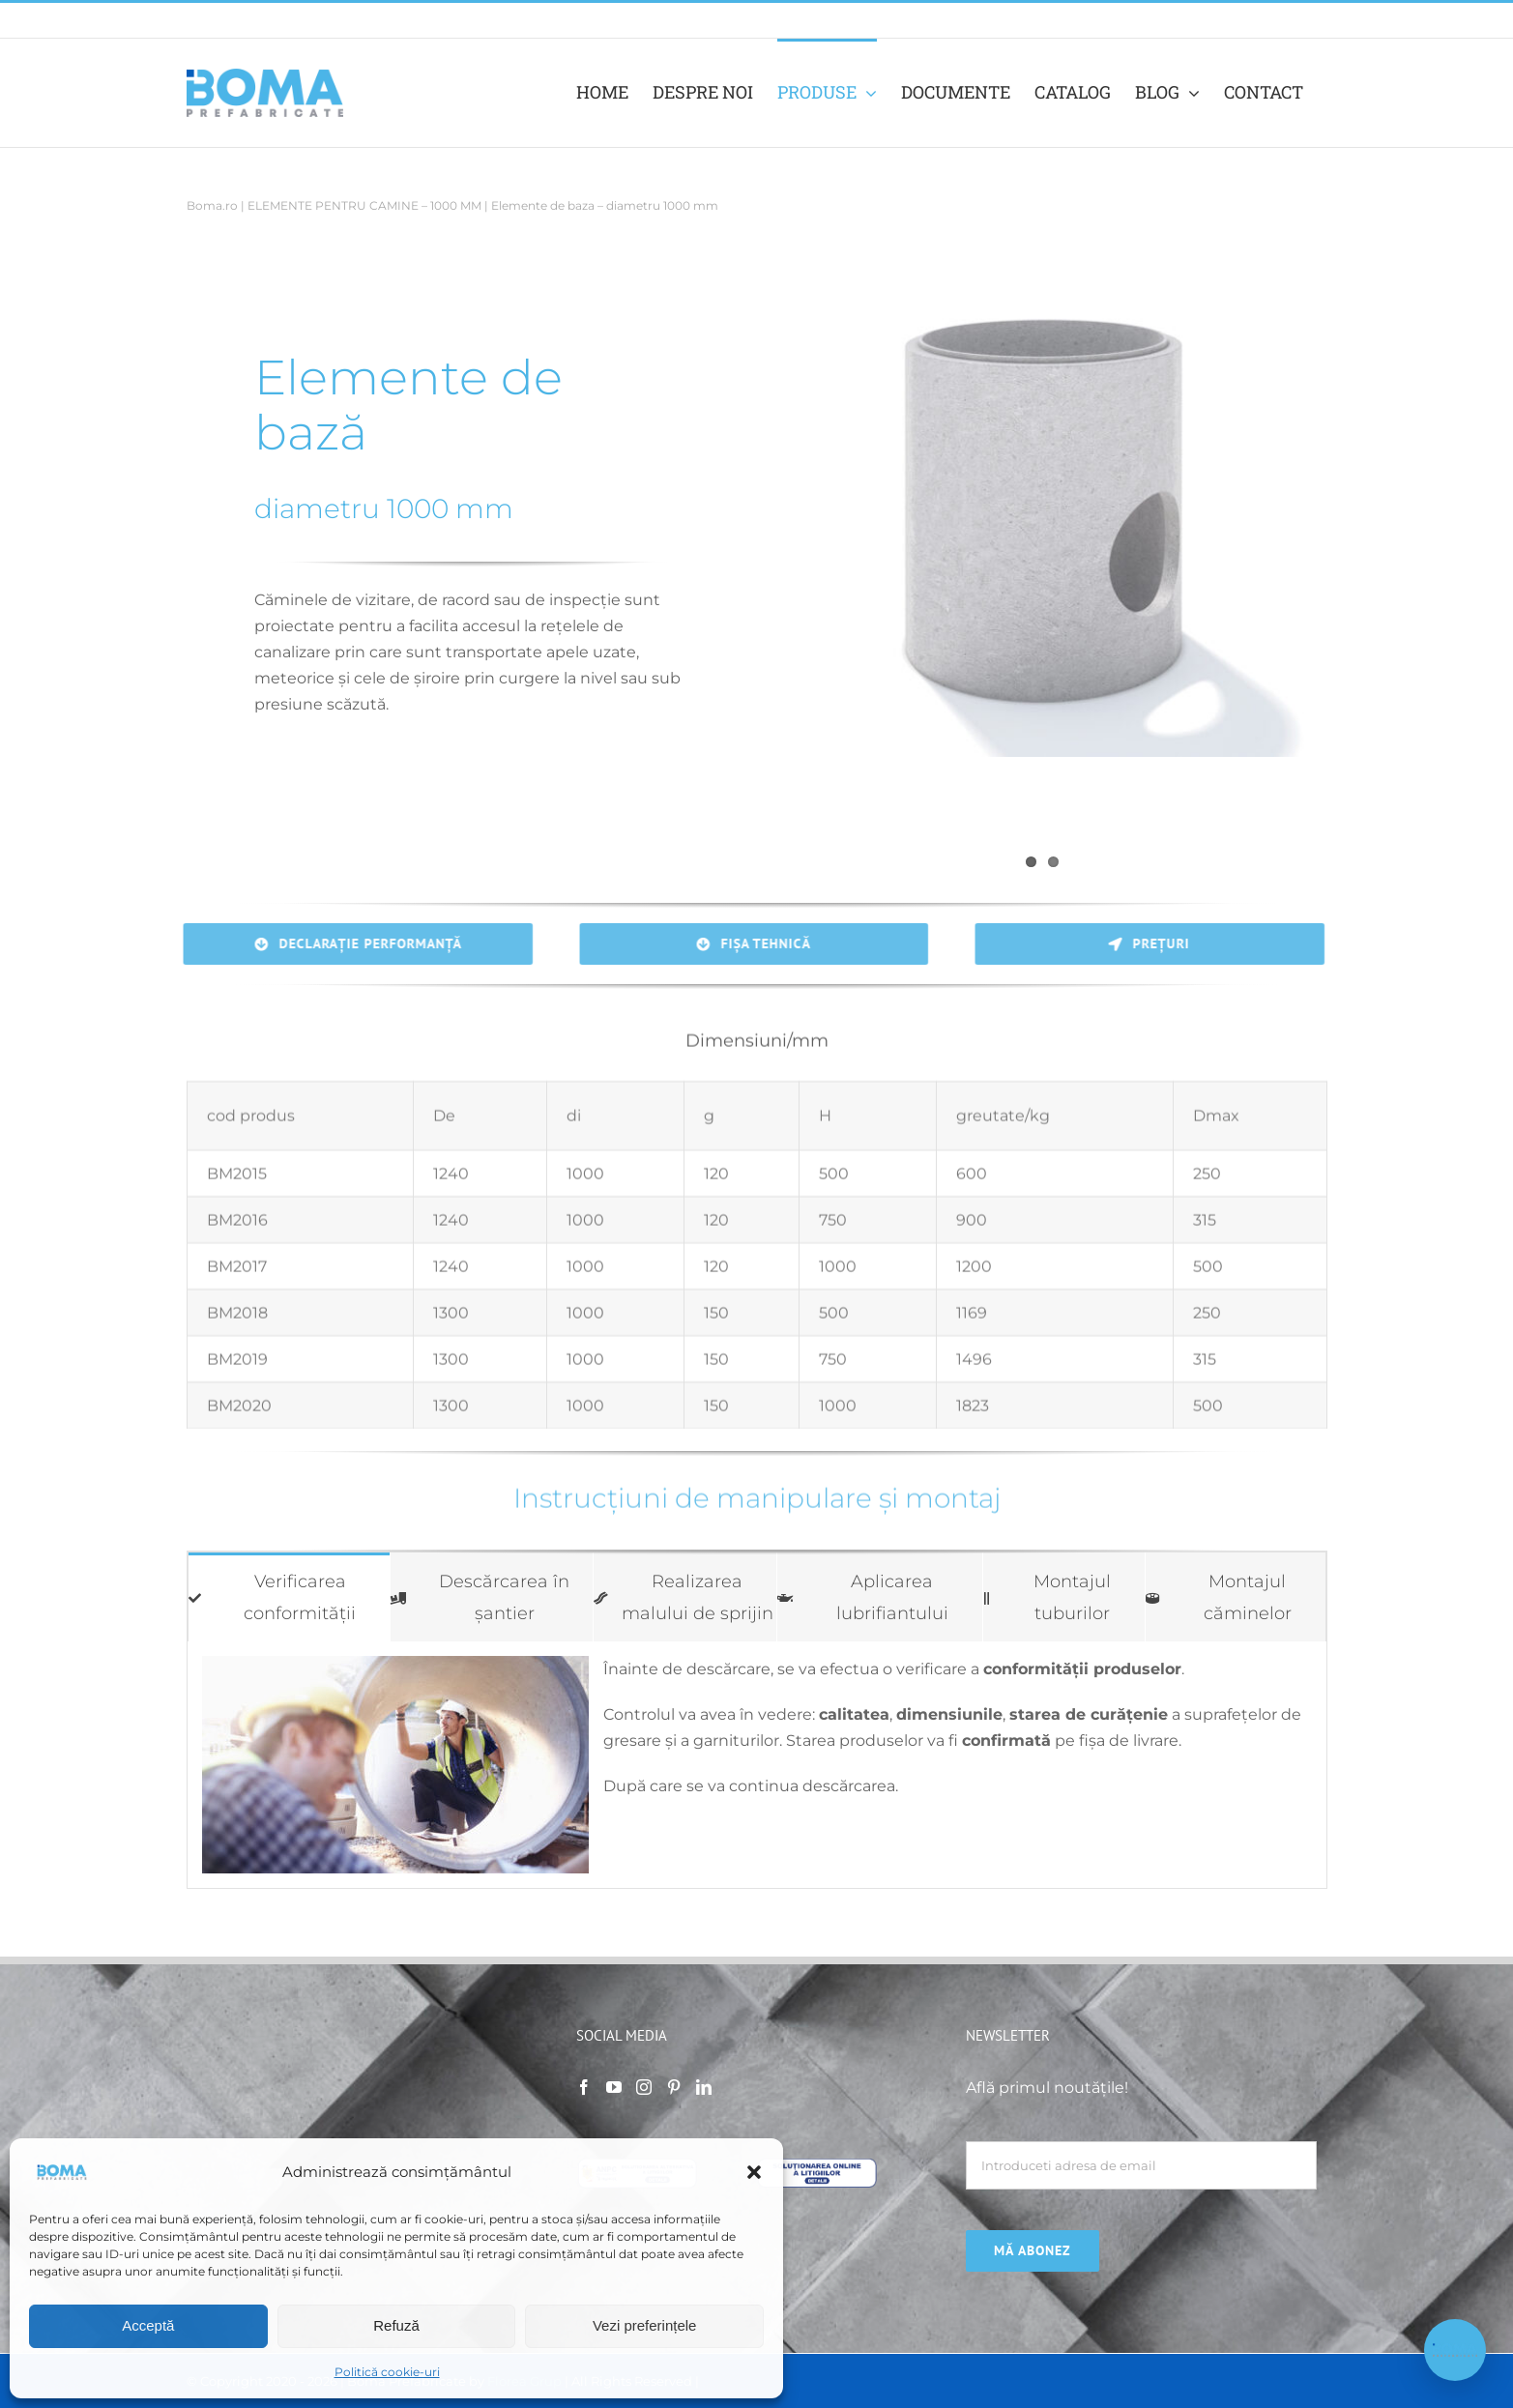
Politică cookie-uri (387, 2371)
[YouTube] (614, 2087)
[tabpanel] (757, 1765)
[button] (754, 2172)
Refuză (396, 2325)
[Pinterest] (674, 2087)
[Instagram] (644, 2087)
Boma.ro (212, 205)
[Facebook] (584, 2087)
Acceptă (148, 2325)
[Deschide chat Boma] (1455, 2350)
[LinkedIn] (704, 2087)
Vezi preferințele (645, 2325)
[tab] (290, 1596)
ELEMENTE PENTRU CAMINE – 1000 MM (364, 205)
